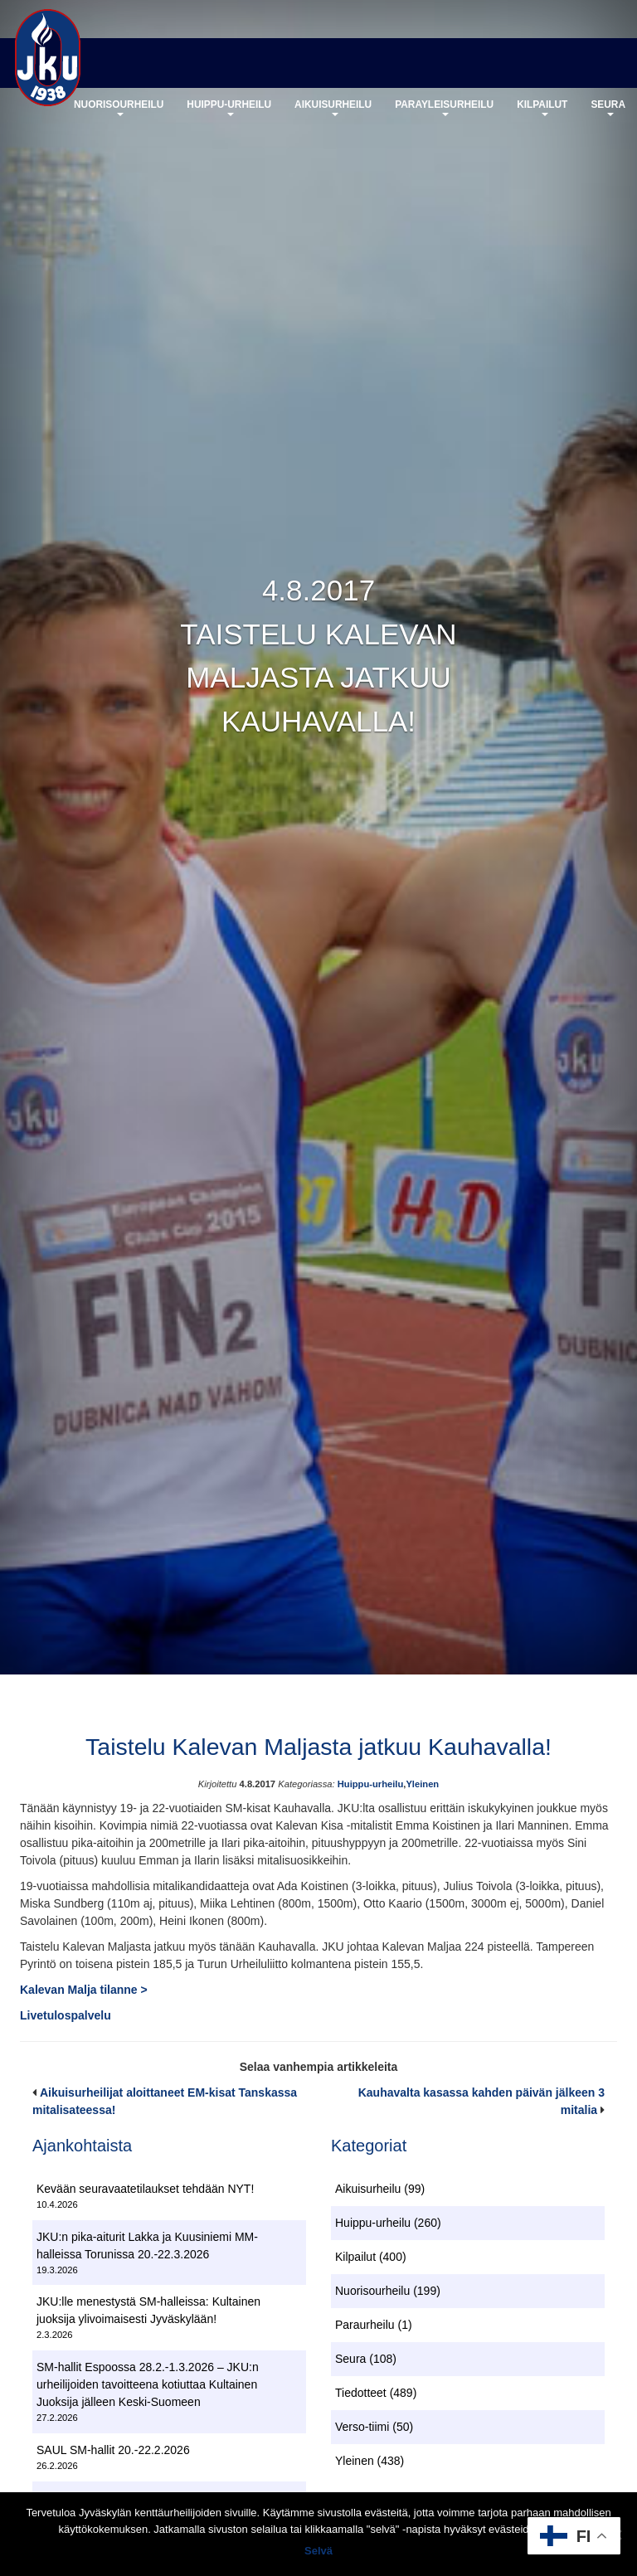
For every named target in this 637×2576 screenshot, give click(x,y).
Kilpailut (542, 110)
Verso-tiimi (362, 2429)
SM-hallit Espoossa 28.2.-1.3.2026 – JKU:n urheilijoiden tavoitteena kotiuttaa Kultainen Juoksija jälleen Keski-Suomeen (147, 2387)
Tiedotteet (361, 2395)
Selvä (318, 2550)
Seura (608, 110)
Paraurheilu (365, 2327)
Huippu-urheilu (229, 110)
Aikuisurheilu (333, 110)
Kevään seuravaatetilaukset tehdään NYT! (145, 2191)
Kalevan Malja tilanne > (84, 1991)
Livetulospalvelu (65, 2017)
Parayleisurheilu (444, 110)
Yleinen (422, 1786)
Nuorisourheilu (118, 110)
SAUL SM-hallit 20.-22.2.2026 (113, 2452)
